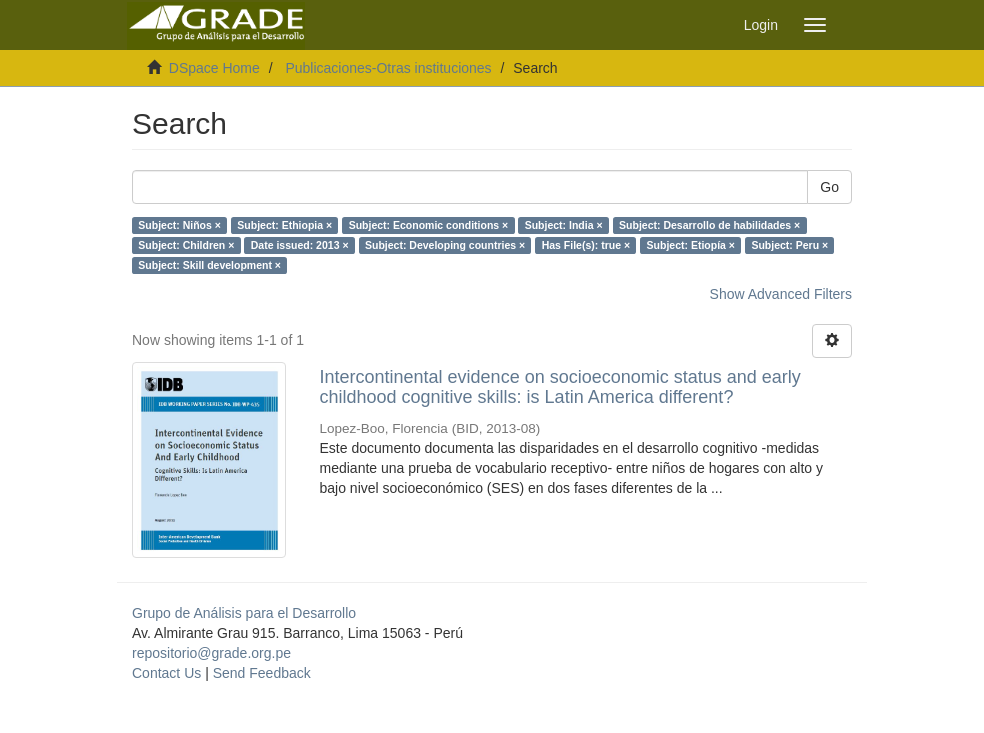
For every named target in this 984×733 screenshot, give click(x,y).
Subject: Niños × (179, 225)
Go (829, 187)
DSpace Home (214, 68)
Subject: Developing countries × (445, 245)
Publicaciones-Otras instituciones (388, 68)
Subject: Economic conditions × (429, 225)
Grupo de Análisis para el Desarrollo (244, 613)
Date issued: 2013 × (300, 245)
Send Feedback (262, 673)
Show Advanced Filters (781, 294)
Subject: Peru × (789, 245)
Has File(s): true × (586, 245)
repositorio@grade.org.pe (211, 653)
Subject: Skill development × (209, 265)
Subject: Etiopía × (691, 245)
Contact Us (166, 673)
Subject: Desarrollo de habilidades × (709, 225)
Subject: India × (564, 225)
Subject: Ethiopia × (284, 225)
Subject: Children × (186, 245)
